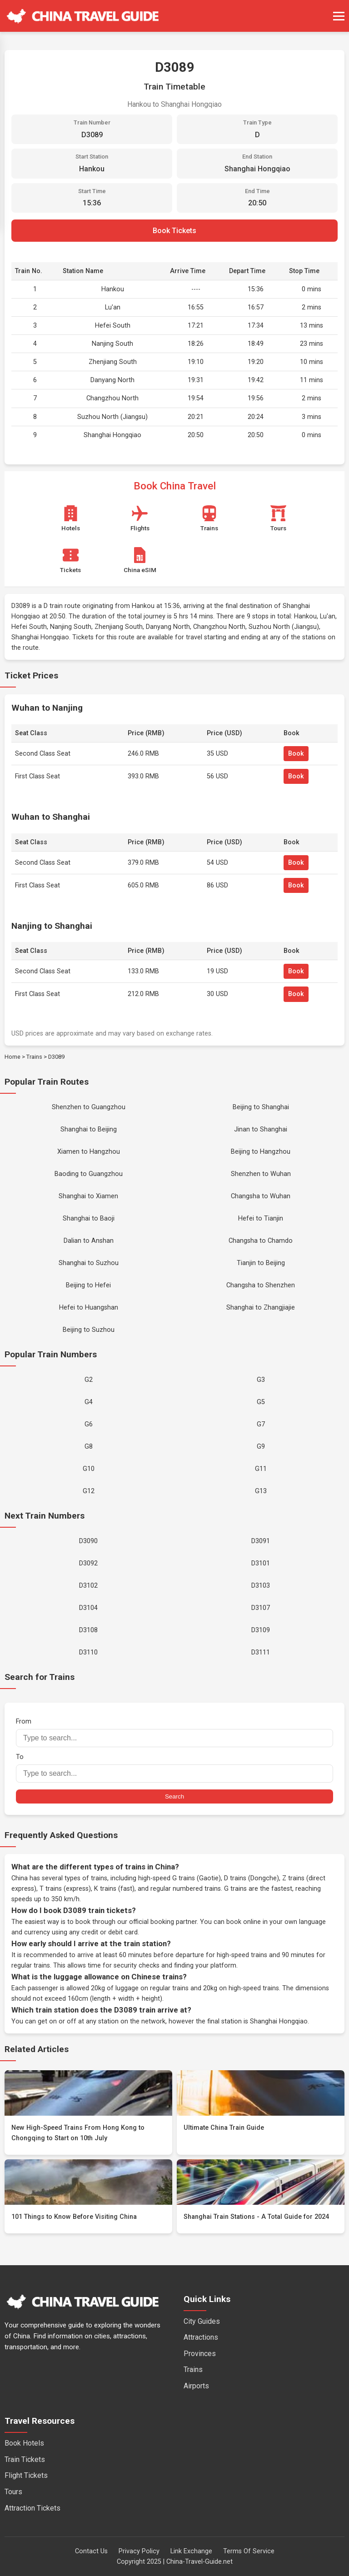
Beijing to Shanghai (261, 1107)
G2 (89, 1380)
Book (296, 753)
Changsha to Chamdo (261, 1241)
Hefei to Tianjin (260, 1218)
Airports (196, 2386)
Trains (34, 1056)
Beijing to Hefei (88, 1285)
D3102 (88, 1585)
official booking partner (163, 1922)
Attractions (201, 2337)
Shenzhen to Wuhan (261, 1174)
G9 (261, 1446)
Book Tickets (174, 230)
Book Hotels (24, 2443)
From (174, 1732)
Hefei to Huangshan (88, 1307)
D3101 (260, 1563)
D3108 (88, 1630)
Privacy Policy (139, 2551)
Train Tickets (25, 2459)
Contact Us (91, 2551)
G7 (261, 1424)
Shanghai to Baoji (89, 1218)
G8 (89, 1446)
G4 (89, 1402)
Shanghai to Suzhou (89, 1263)
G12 (89, 1491)
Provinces (200, 2353)
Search (174, 1796)
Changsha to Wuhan (260, 1196)
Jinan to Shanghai (260, 1129)
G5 (261, 1402)
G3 (261, 1380)
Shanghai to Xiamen (88, 1196)
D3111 (260, 1652)
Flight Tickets (26, 2475)
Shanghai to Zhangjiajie (260, 1307)
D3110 (88, 1652)
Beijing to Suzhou (89, 1330)
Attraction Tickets (32, 2508)
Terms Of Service (248, 2551)
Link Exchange (191, 2551)
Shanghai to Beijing (88, 1129)
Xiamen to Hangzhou (88, 1152)
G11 (261, 1469)
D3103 (260, 1585)
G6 (89, 1424)
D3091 (260, 1541)
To (174, 1768)
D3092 (88, 1563)
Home (12, 1056)
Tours (13, 2491)
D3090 (88, 1541)
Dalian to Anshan (89, 1241)
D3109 (260, 1630)
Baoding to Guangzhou (89, 1174)
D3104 (88, 1608)
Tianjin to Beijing (261, 1263)
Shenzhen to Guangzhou (88, 1107)
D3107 (260, 1608)
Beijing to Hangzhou (260, 1152)
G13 (261, 1491)
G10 (89, 1469)
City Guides (202, 2321)
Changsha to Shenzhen (260, 1285)
